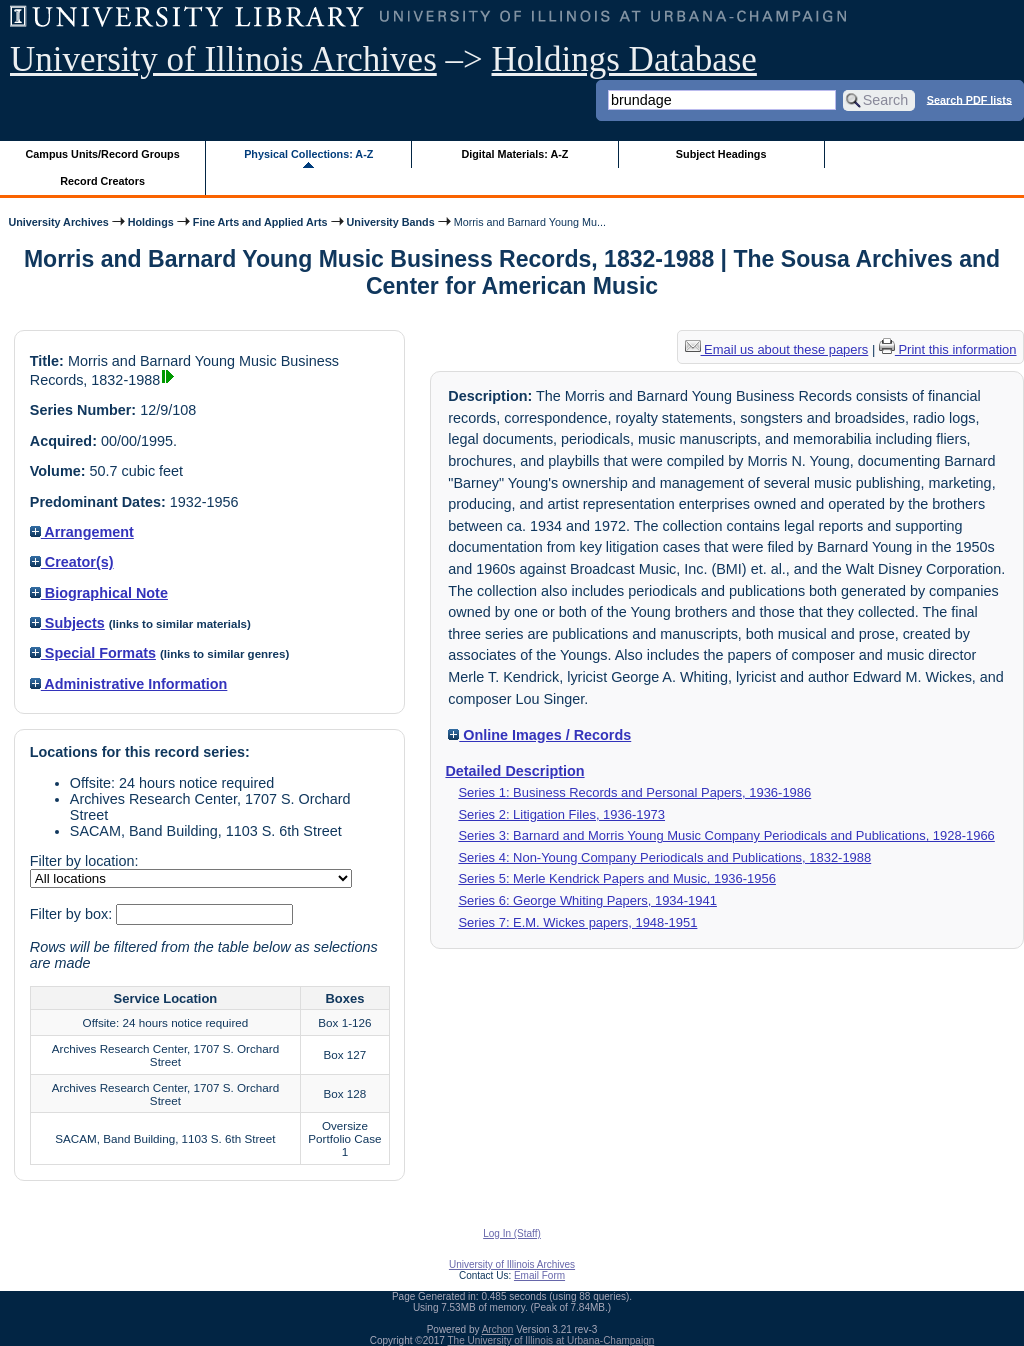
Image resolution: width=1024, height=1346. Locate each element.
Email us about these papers (777, 349)
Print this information (948, 349)
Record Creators (102, 181)
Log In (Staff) (512, 1233)
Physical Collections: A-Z (308, 154)
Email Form (539, 1275)
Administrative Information (129, 684)
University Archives (58, 222)
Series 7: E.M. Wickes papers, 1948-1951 (577, 922)
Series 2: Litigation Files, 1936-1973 (561, 814)
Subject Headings (721, 154)
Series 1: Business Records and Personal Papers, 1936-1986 (634, 792)
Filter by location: (84, 861)
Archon (498, 1329)
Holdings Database (624, 59)
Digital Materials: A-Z (514, 154)
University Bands (391, 222)
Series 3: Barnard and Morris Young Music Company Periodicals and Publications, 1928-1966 (726, 835)
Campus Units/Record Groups (103, 154)
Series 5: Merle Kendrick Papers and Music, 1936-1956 (617, 878)
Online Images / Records (539, 735)
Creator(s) (72, 562)
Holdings (151, 222)
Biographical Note (99, 593)
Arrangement (82, 532)
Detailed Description (514, 771)
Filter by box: (73, 914)
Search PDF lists (969, 99)
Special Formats (93, 653)
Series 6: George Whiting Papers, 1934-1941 (587, 900)
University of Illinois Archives (223, 59)
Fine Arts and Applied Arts (260, 222)
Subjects (67, 623)
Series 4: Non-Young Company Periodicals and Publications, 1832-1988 (664, 857)
